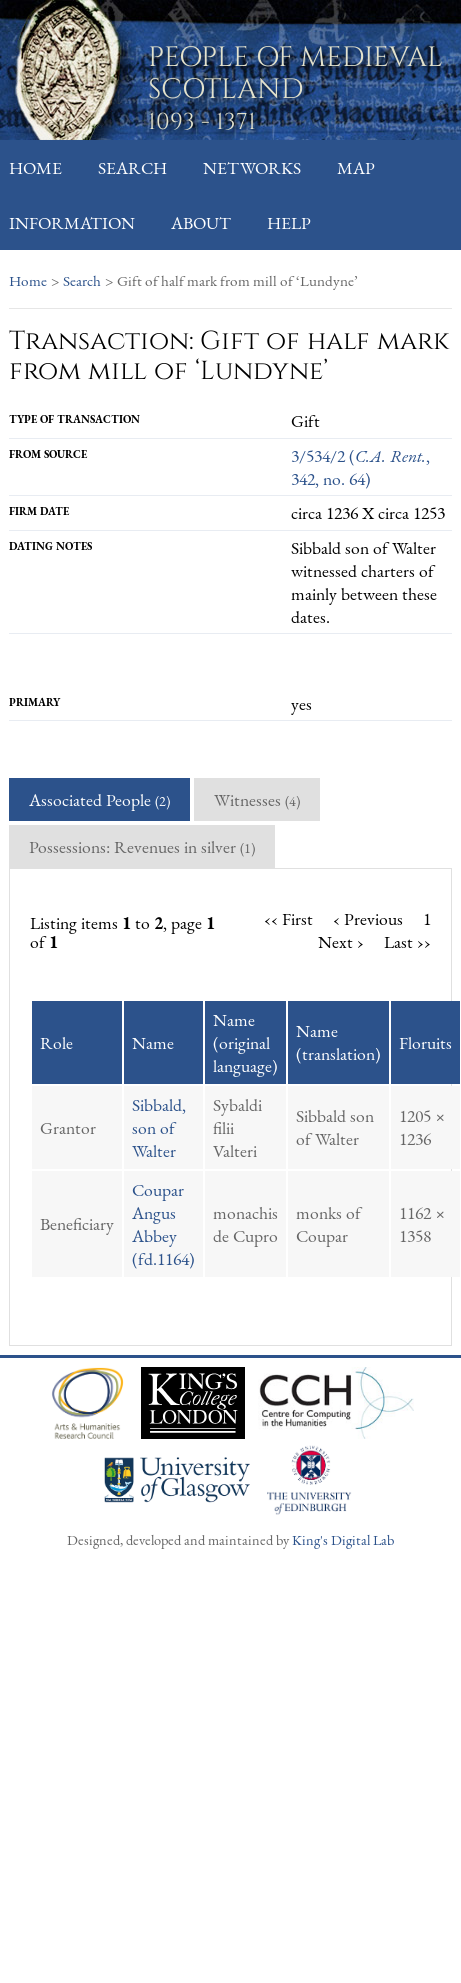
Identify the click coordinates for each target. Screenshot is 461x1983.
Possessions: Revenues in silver (142, 846)
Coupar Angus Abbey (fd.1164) (163, 1224)
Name (153, 1042)
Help (289, 222)
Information (72, 222)
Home (35, 167)
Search (132, 167)
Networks (252, 167)
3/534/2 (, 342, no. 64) (360, 467)
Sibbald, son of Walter (159, 1127)
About (201, 222)
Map (356, 167)
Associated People (99, 799)
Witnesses (257, 799)
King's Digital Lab (343, 1539)
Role (56, 1042)
